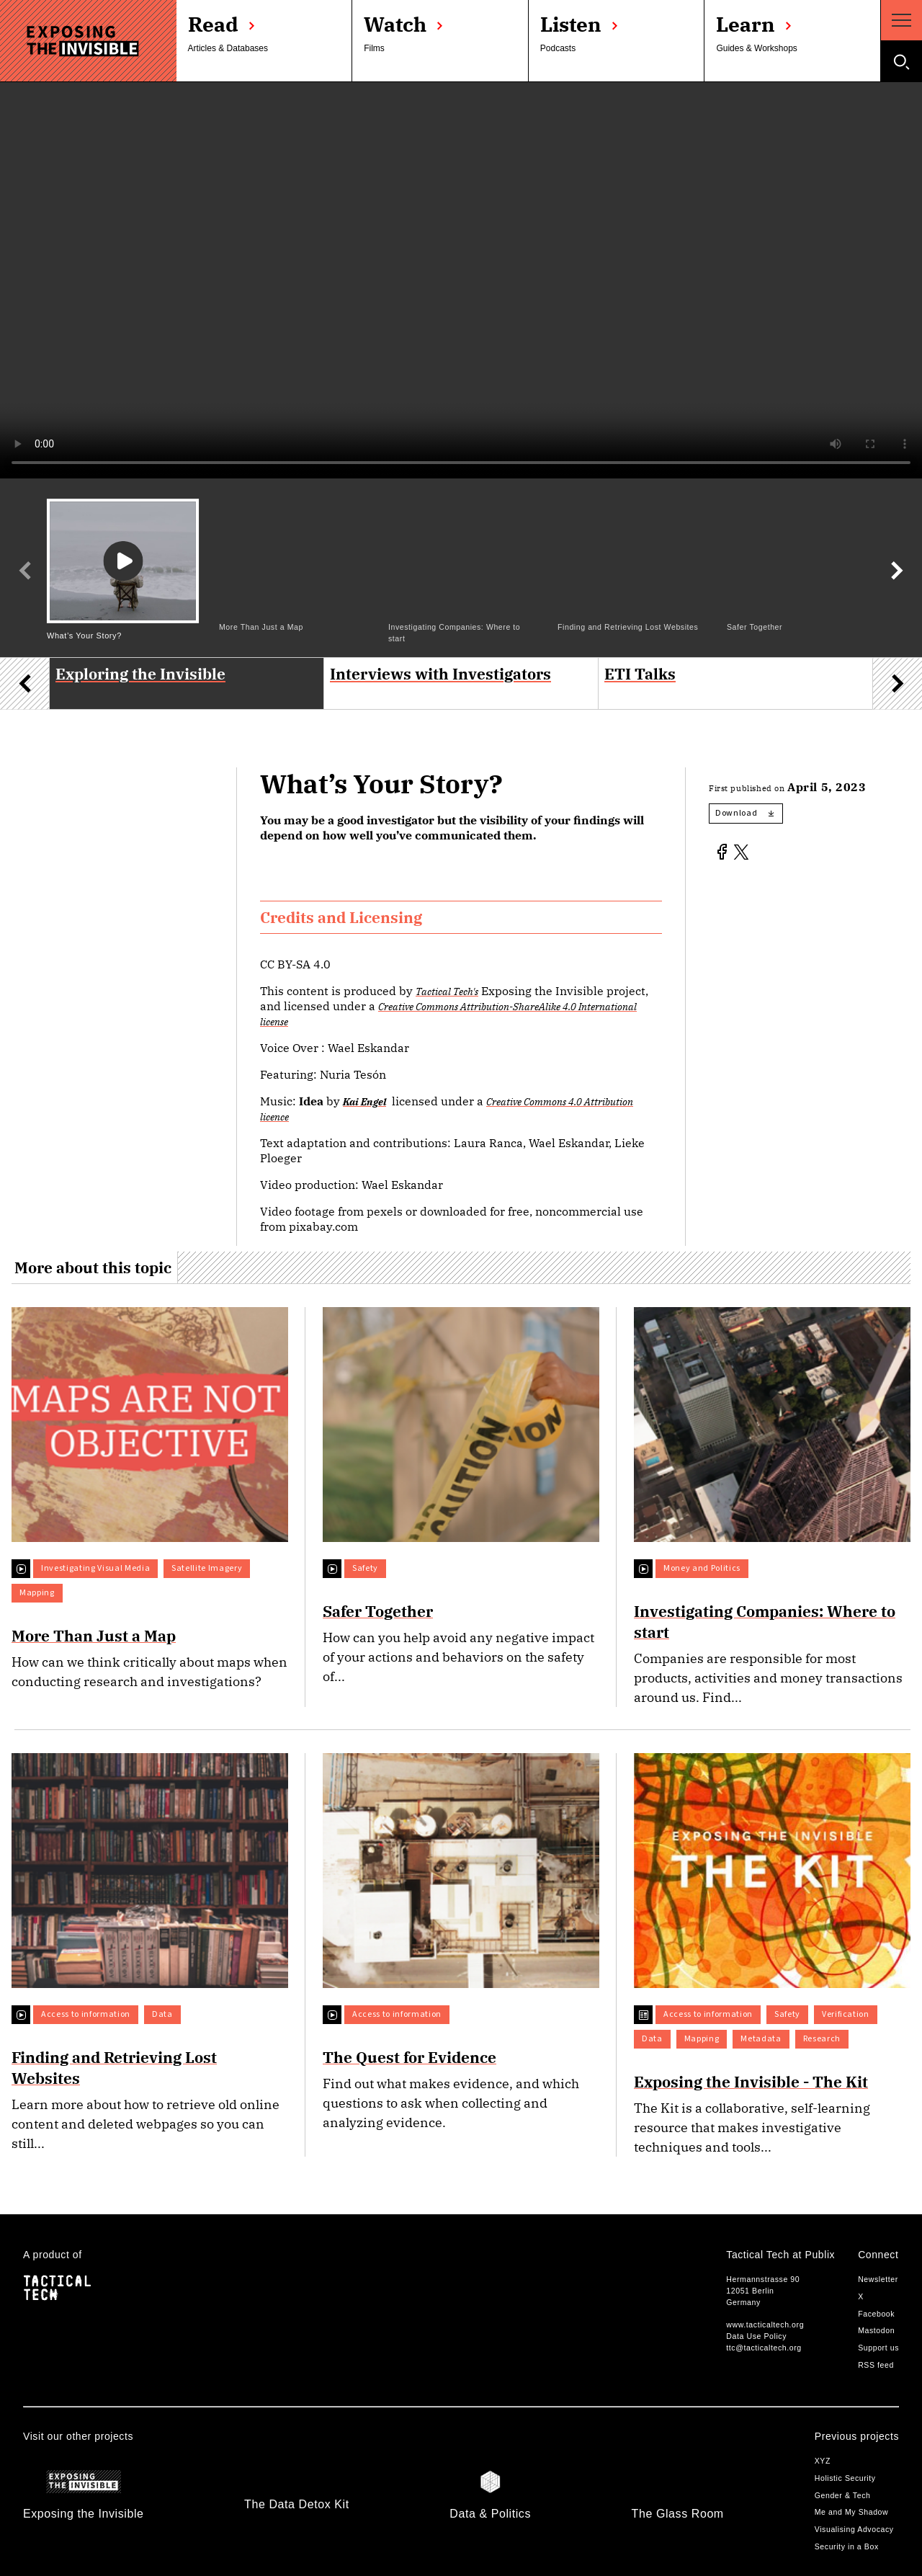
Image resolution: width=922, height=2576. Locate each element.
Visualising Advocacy (854, 2529)
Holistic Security (845, 2478)
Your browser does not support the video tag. (461, 280)
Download (744, 813)
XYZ (823, 2460)
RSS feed (876, 2365)
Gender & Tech (843, 2495)
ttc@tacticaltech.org (763, 2347)
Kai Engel (364, 1101)
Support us (878, 2347)
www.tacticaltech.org (765, 2324)
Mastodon (876, 2330)
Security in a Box (847, 2546)
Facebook (876, 2313)
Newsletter (878, 2279)
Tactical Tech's (447, 991)
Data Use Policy (756, 2336)
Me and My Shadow (852, 2512)
